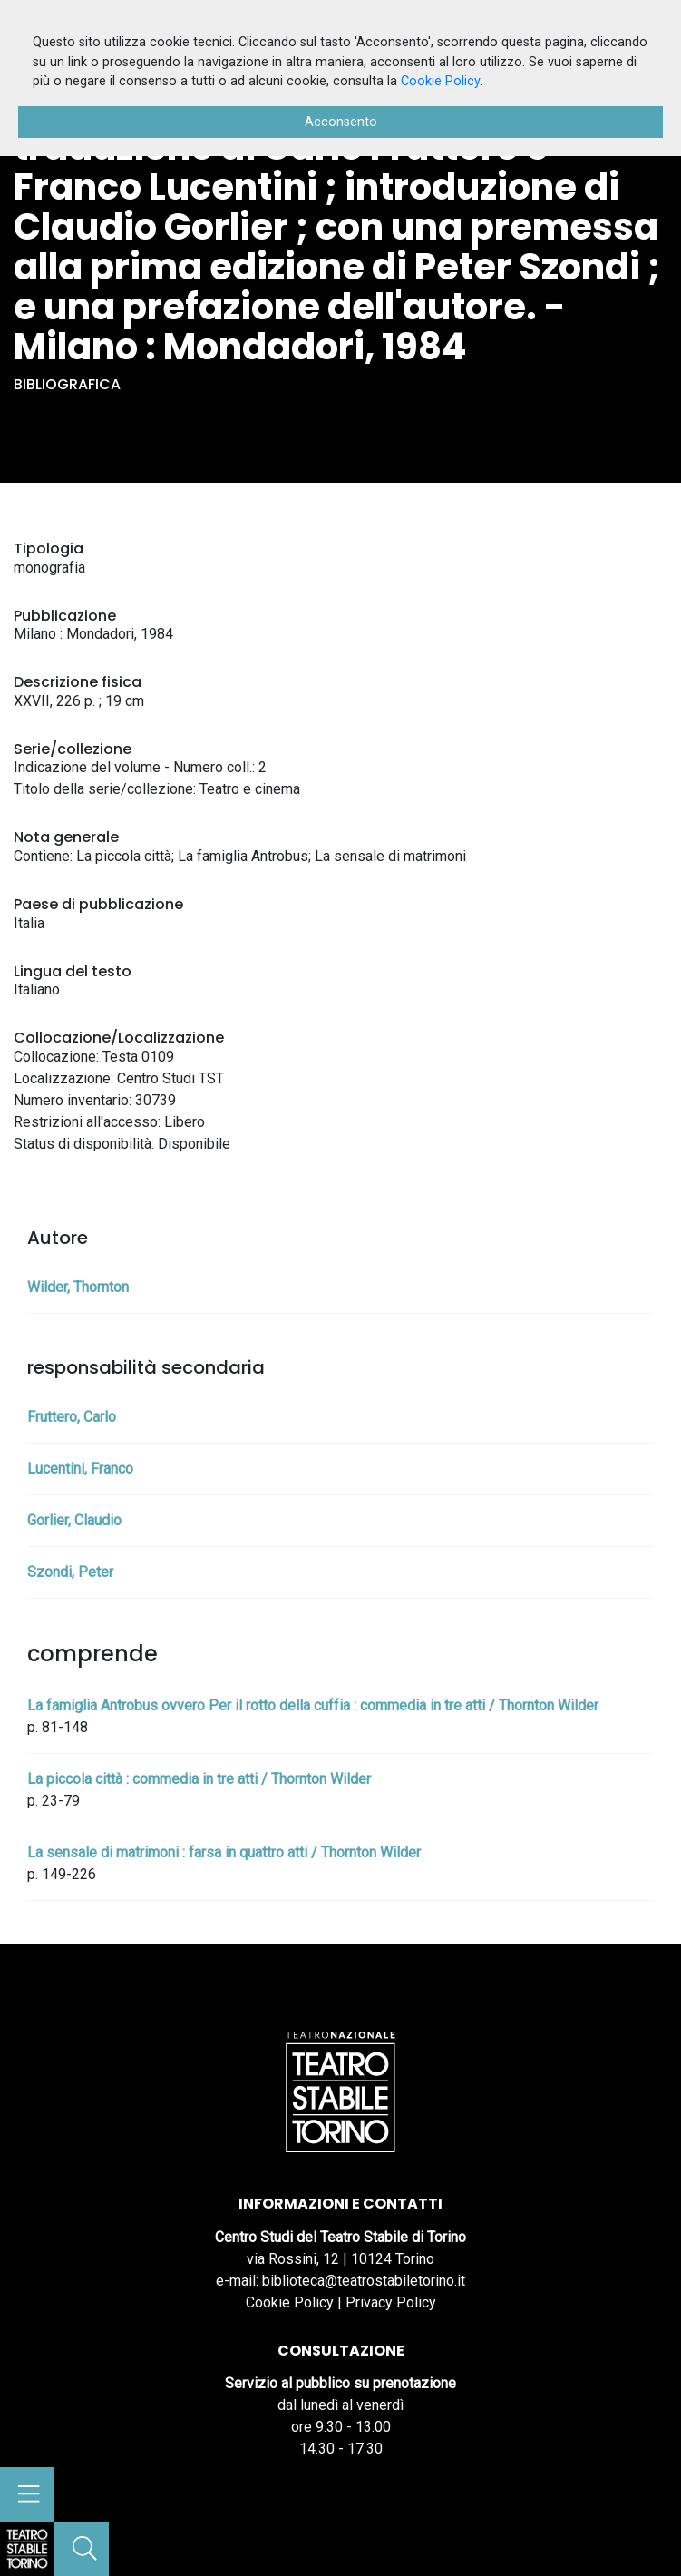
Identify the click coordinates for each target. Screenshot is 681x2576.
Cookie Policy (290, 2302)
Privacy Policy (390, 2302)
